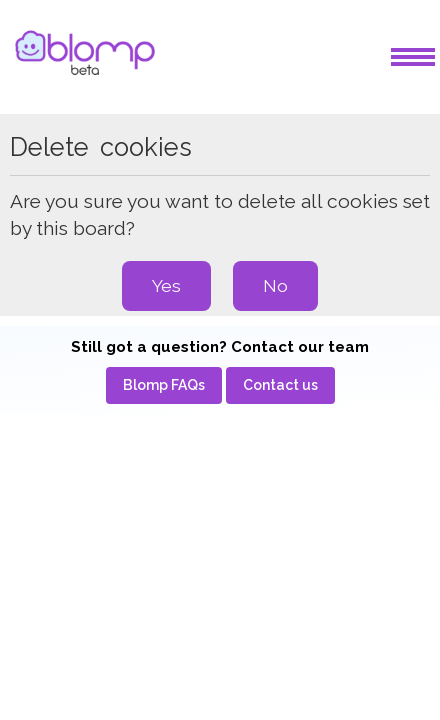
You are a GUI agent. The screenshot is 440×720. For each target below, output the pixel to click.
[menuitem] (164, 385)
